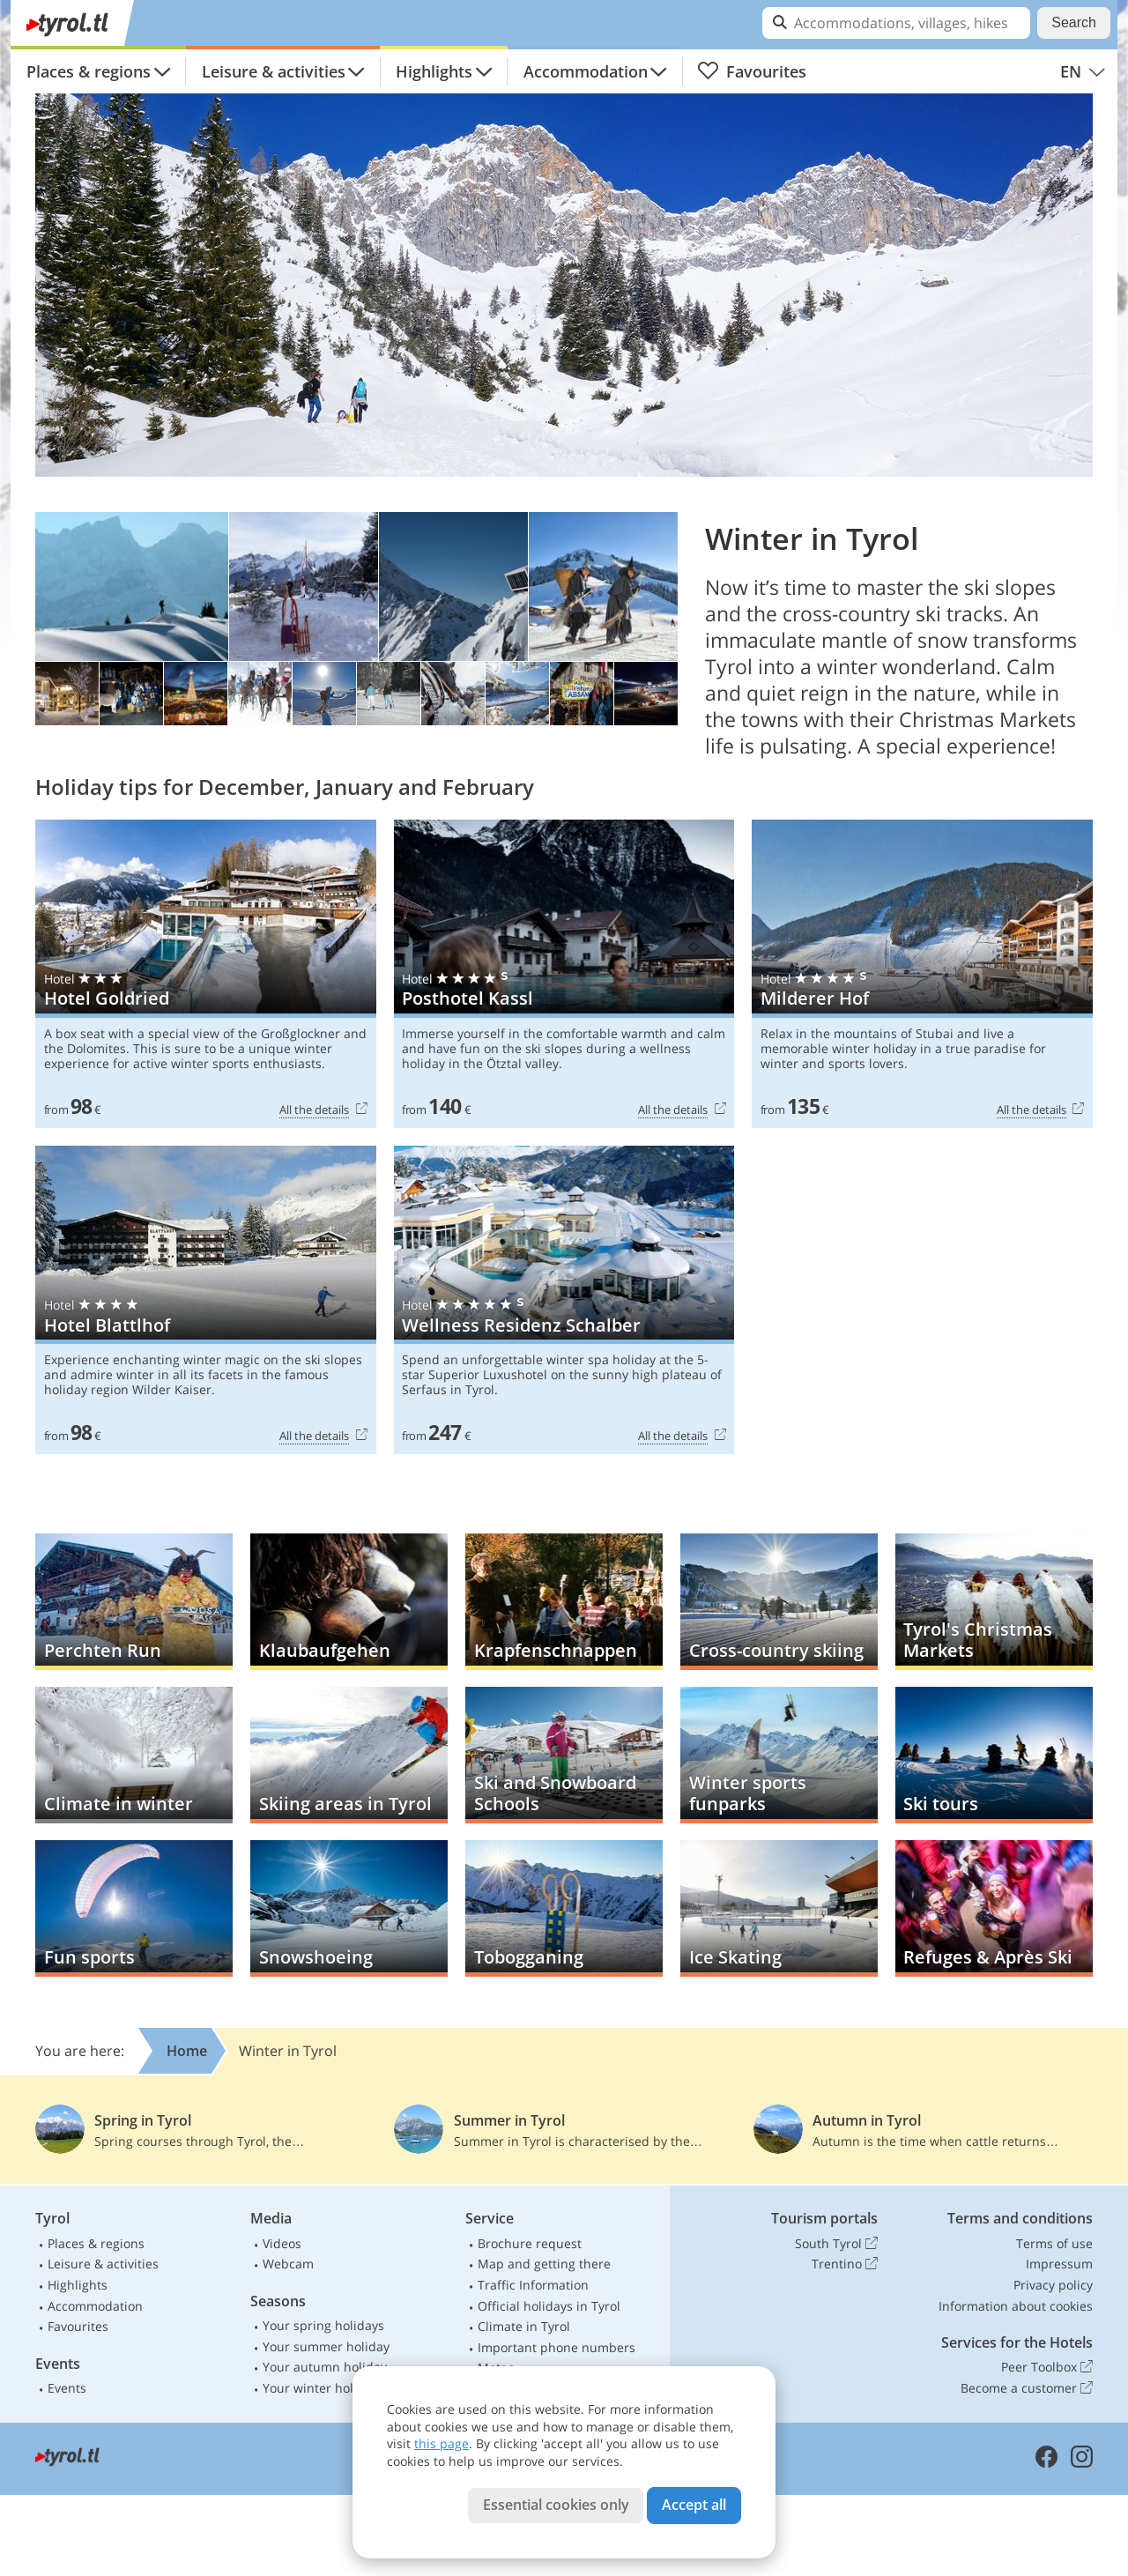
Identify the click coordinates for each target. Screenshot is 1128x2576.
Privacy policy (1053, 2284)
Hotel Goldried (205, 974)
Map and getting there (544, 2263)
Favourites (751, 71)
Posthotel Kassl (564, 974)
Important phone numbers (556, 2347)
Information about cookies (1016, 2306)
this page (441, 2443)
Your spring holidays (323, 2325)
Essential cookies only (556, 2504)
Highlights (434, 71)
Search (1073, 22)
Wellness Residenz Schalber (564, 1300)
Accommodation (585, 71)
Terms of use (1054, 2243)
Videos (282, 2243)
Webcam (288, 2263)
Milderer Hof (922, 974)
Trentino (845, 2264)
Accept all (694, 2504)
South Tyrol (836, 2244)
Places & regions (88, 71)
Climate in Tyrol (524, 2326)
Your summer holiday (326, 2346)
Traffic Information (533, 2284)
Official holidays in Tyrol (549, 2306)
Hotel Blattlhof (205, 1300)
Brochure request (530, 2243)
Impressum (1059, 2263)
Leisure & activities (273, 71)
